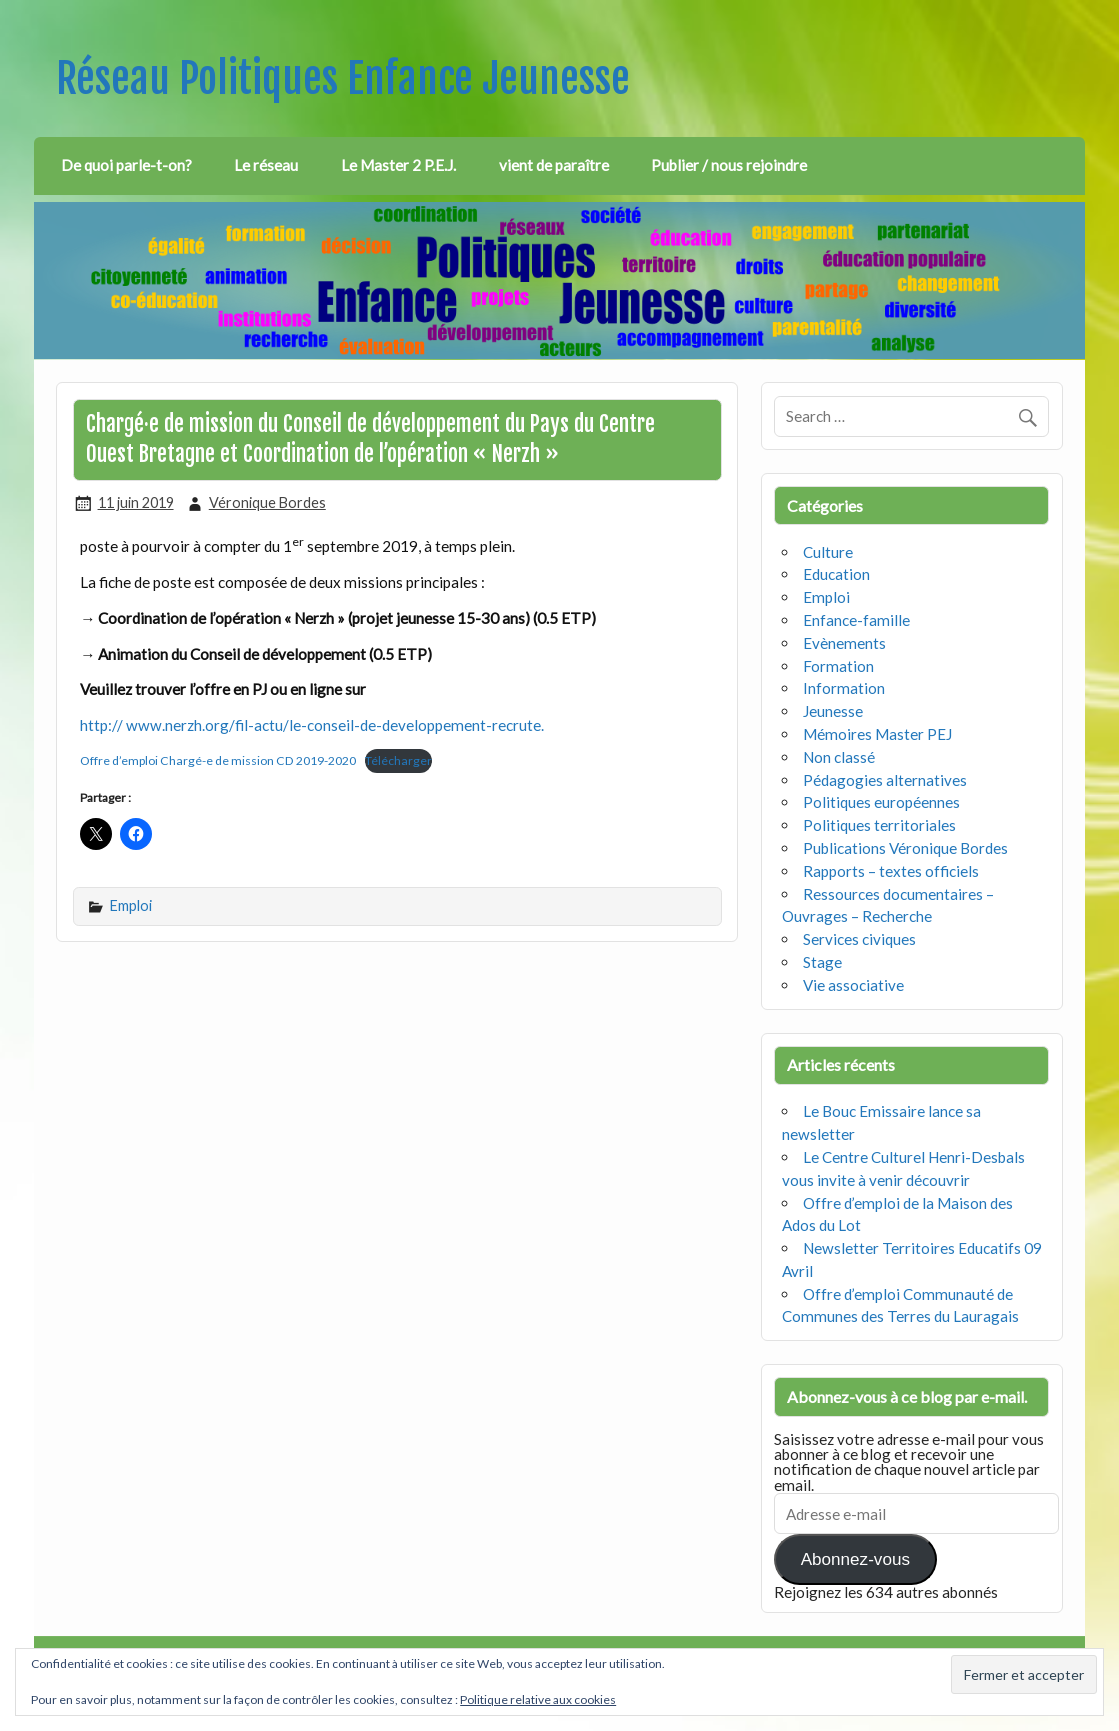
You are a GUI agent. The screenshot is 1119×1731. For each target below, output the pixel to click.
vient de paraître (554, 165)
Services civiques (859, 939)
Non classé (839, 757)
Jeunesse (833, 711)
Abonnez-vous (855, 1559)
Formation (838, 666)
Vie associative (853, 985)
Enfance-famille (856, 620)
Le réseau (266, 165)
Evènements (844, 643)
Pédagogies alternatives (885, 780)
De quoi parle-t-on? (126, 165)
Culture (828, 552)
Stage (822, 962)
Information (844, 688)
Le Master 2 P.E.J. (398, 165)
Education (836, 574)
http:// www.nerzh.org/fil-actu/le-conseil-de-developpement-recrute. (312, 725)
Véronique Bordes (267, 502)
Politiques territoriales (879, 825)
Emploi (131, 905)
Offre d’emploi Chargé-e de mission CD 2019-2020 (218, 760)
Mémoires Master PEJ (877, 734)
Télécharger (398, 760)
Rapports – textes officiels (891, 871)
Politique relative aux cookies (538, 1699)
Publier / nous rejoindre (729, 165)
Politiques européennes (881, 802)
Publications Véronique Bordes (905, 848)
